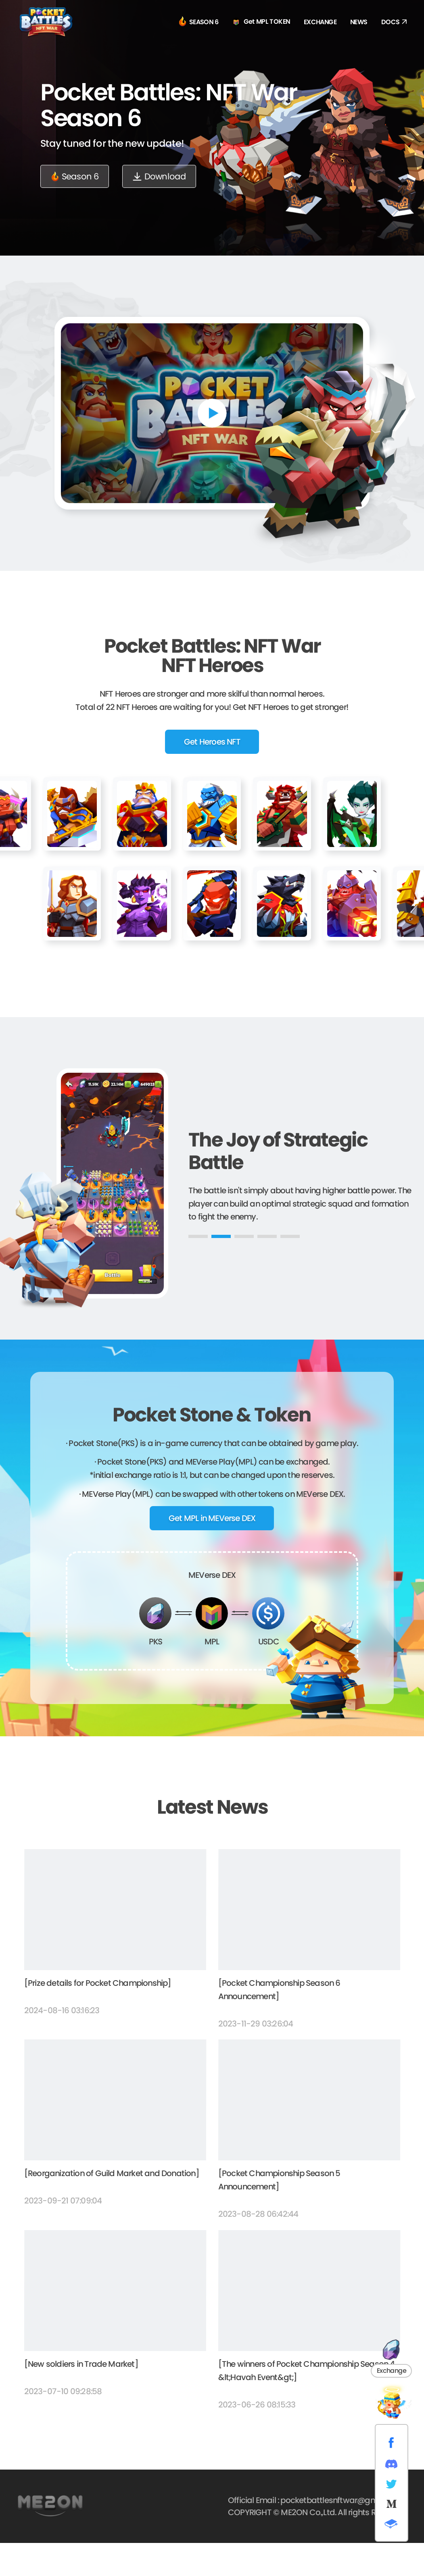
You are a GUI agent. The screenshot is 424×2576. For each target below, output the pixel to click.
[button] (198, 1269)
